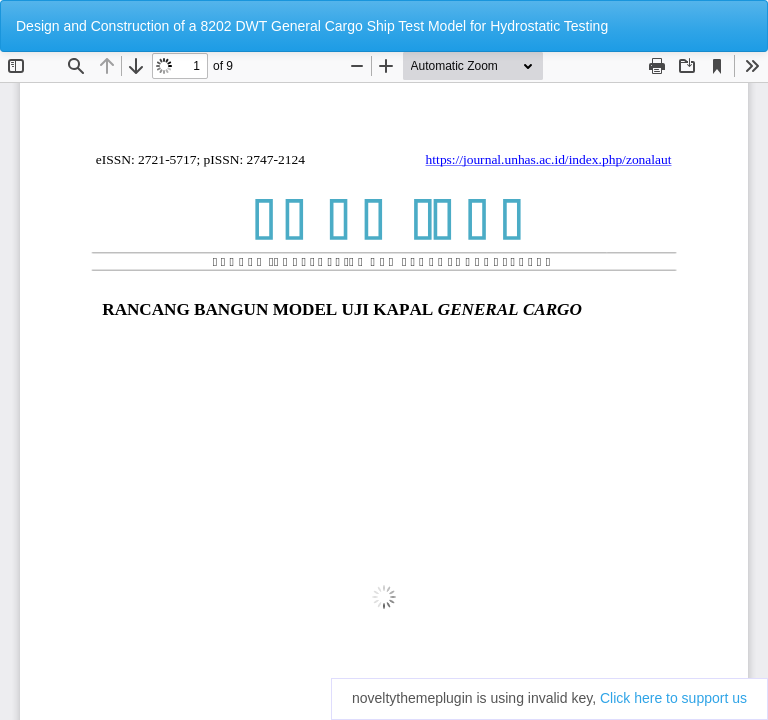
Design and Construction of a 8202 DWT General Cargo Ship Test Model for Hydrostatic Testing (312, 26)
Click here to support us (673, 698)
